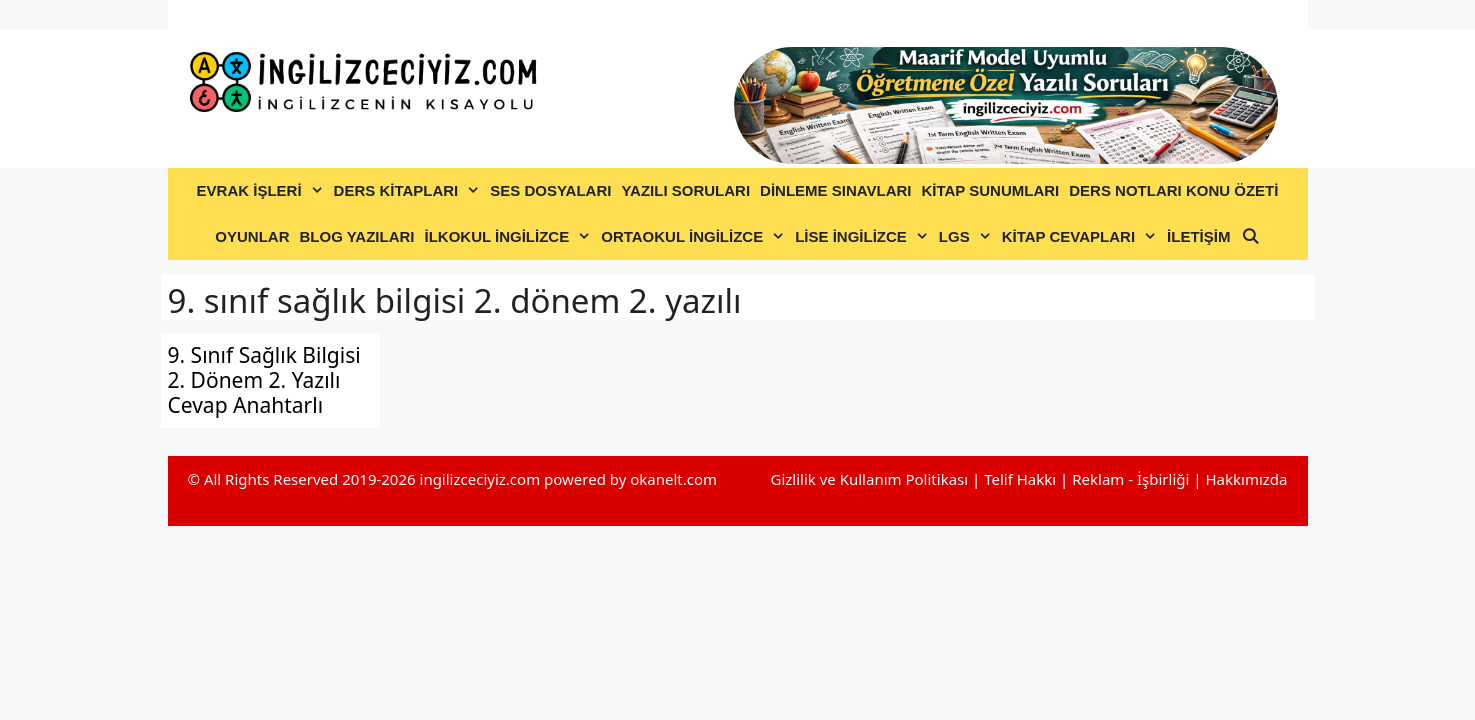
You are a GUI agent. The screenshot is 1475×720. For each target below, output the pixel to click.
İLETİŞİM (1198, 236)
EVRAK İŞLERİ (263, 191)
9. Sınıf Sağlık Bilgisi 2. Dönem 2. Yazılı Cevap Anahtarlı (264, 380)
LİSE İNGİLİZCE (864, 237)
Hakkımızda (1246, 479)
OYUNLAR (252, 236)
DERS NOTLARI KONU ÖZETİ (1173, 190)
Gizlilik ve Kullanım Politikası (869, 479)
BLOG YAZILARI (356, 236)
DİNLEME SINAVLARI (835, 190)
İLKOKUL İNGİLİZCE (510, 237)
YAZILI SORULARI (685, 190)
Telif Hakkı (1020, 479)
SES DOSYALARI (550, 190)
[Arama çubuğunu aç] (1249, 237)
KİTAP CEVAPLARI (1082, 237)
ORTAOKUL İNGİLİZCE (695, 237)
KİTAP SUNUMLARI (990, 190)
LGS (968, 237)
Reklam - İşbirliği (1132, 479)
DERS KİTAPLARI (410, 191)
